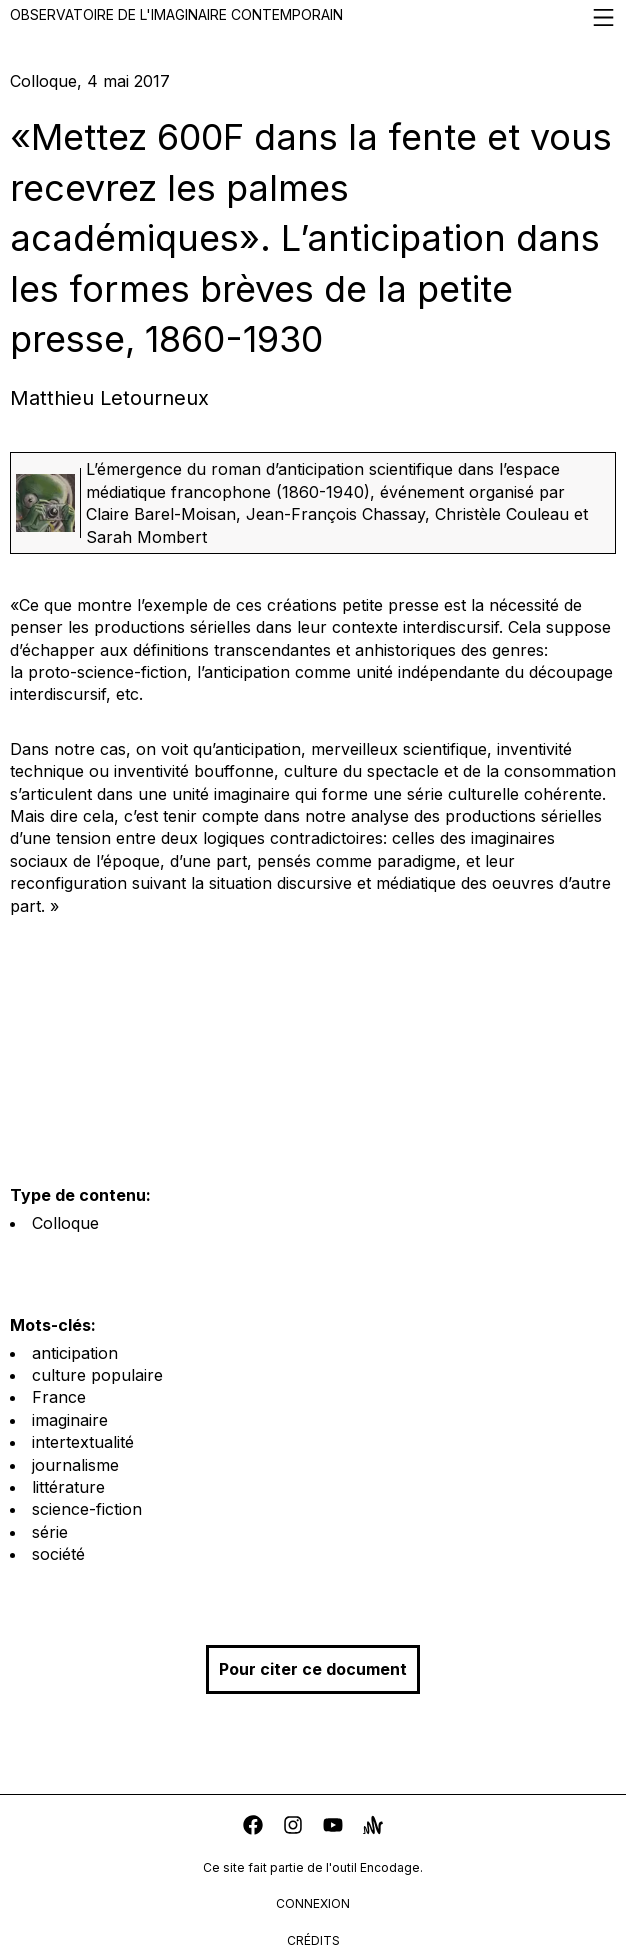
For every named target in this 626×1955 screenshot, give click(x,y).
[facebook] (253, 1827)
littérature (68, 1487)
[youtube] (333, 1827)
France (59, 1397)
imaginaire (70, 1420)
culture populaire (97, 1375)
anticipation (75, 1353)
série (50, 1532)
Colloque (65, 1223)
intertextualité (83, 1442)
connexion (313, 1903)
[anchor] (373, 1827)
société (58, 1554)
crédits (313, 1940)
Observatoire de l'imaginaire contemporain (313, 17)
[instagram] (293, 1827)
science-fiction (87, 1509)
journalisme (75, 1465)
